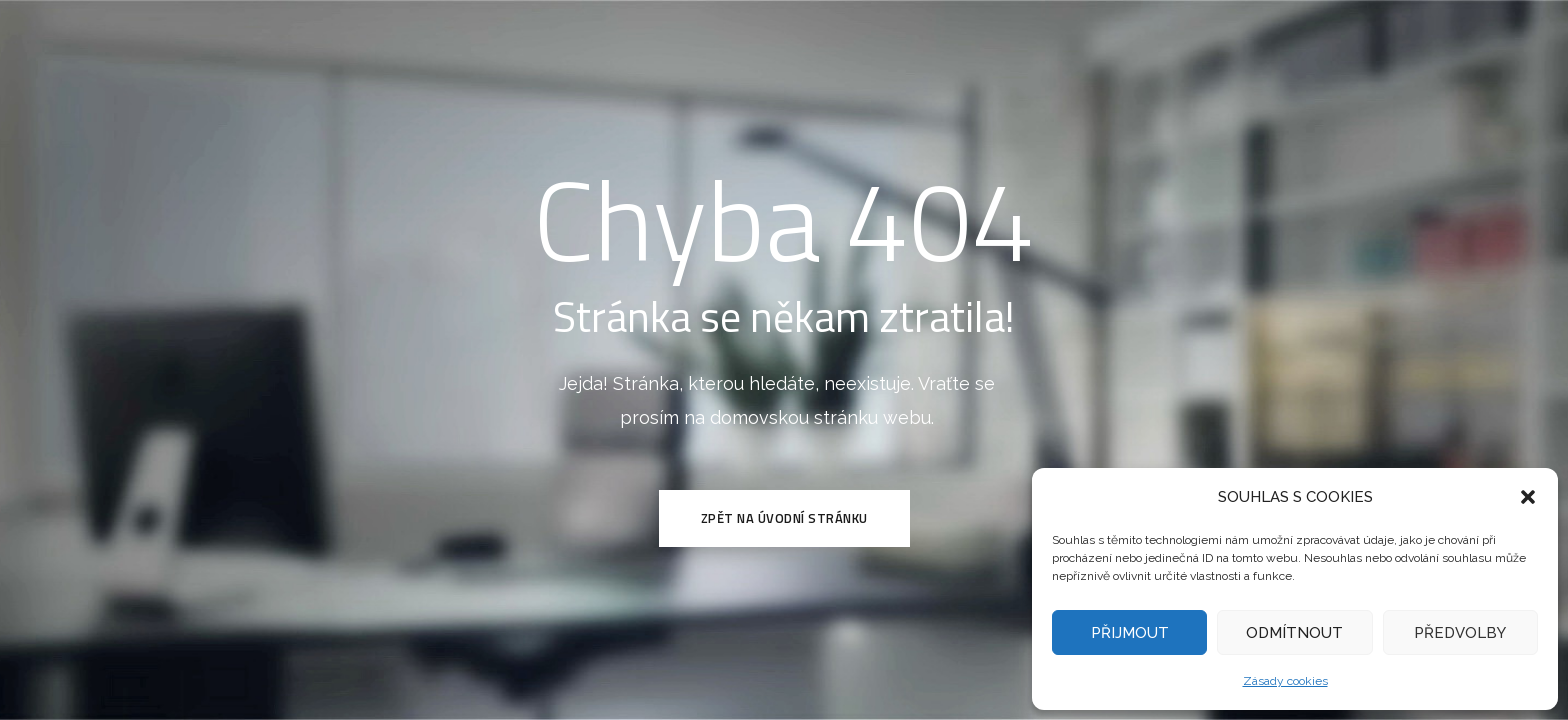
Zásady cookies (1285, 681)
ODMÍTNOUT (1294, 633)
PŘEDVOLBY (1460, 633)
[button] (1528, 497)
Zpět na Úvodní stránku (784, 518)
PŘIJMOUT (1130, 633)
